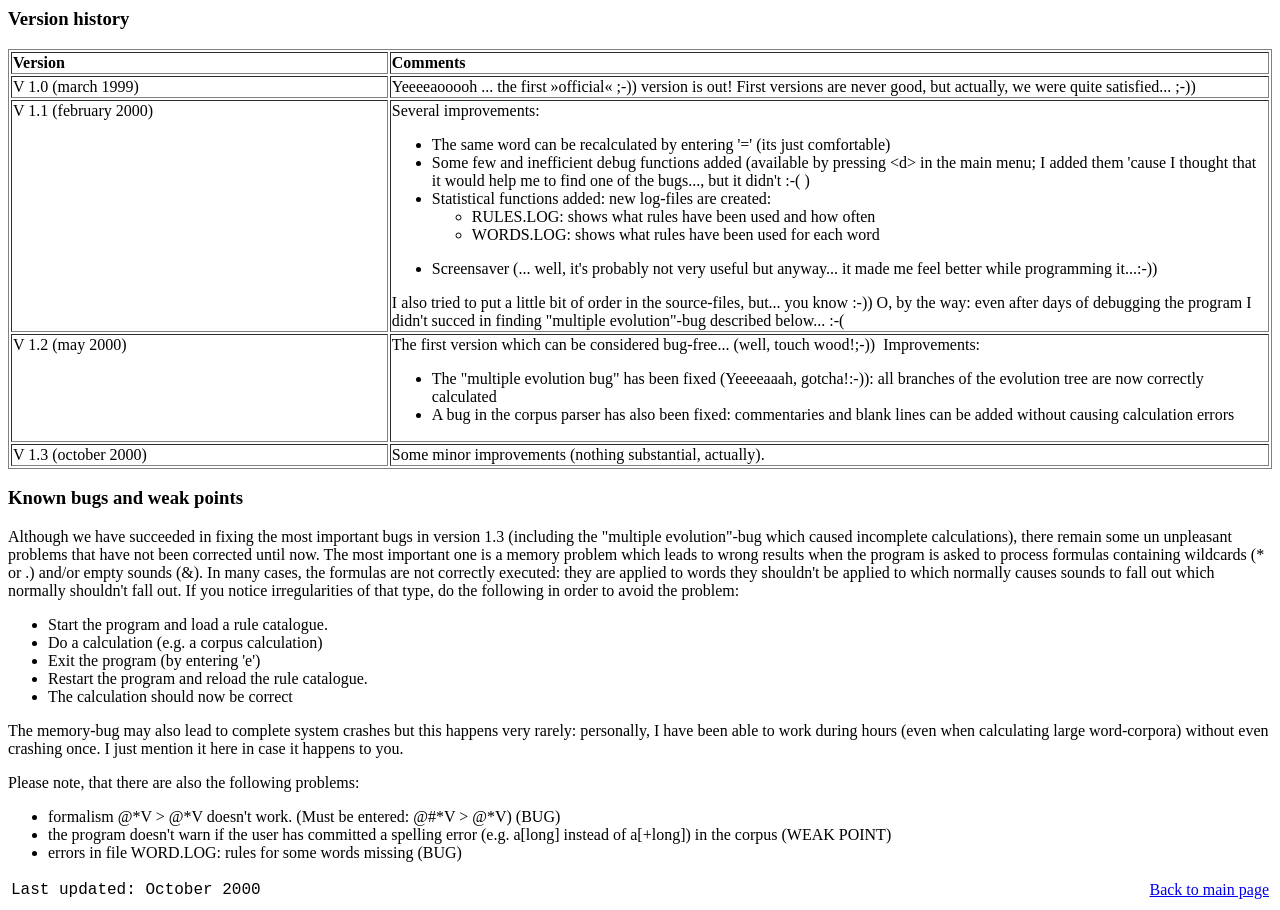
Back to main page (1209, 889)
